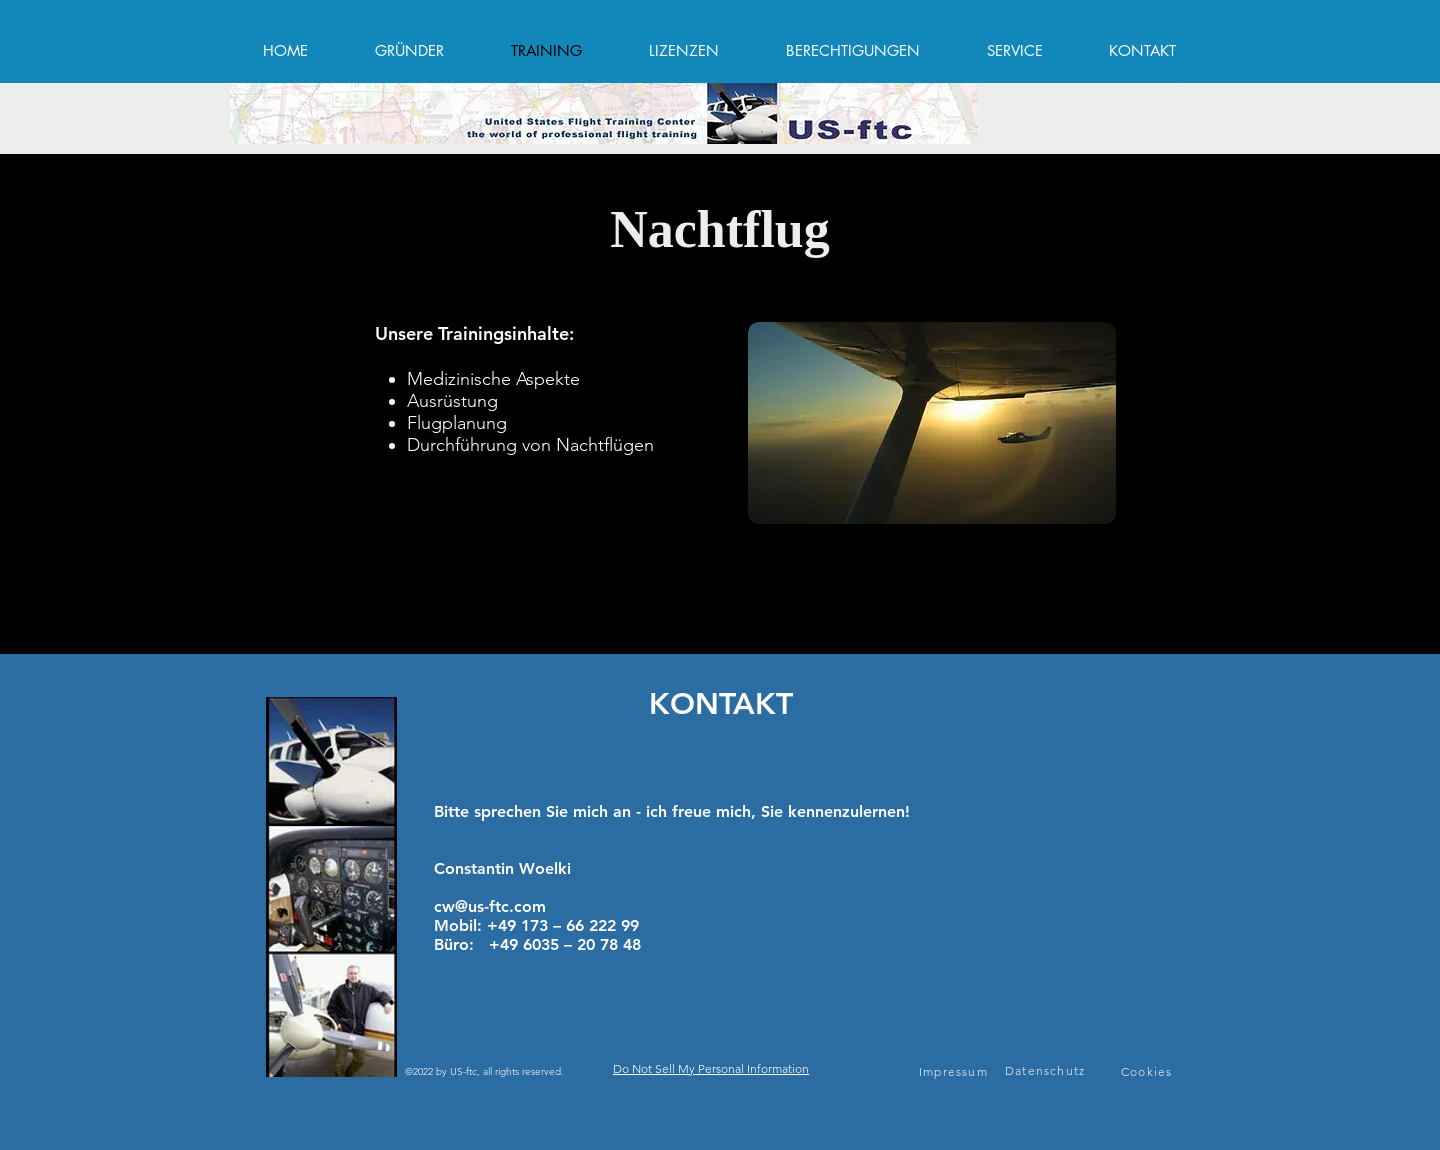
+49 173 (520, 925)
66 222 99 (600, 925)
